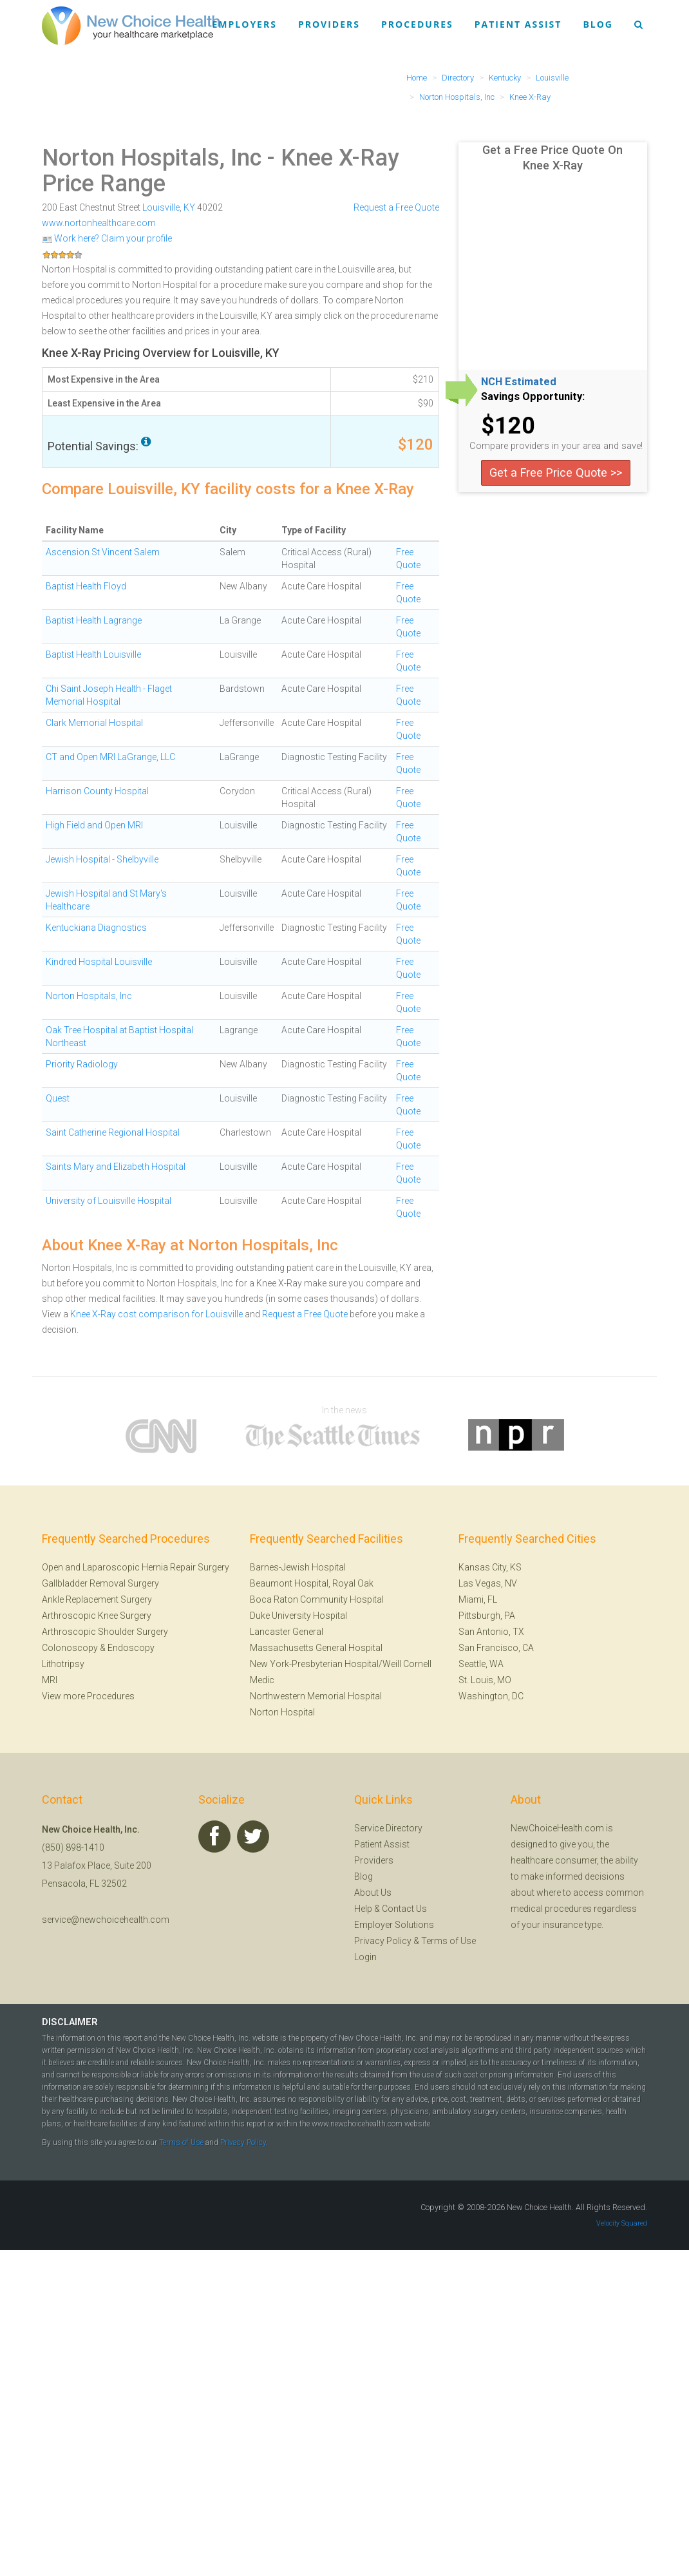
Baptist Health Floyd (86, 586)
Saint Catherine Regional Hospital (113, 1132)
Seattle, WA (481, 1664)
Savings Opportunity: (533, 397)
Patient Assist (518, 24)
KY (189, 207)
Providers (329, 24)
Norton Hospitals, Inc (151, 157)
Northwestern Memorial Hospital (316, 1696)
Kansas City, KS (490, 1567)
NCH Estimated (518, 382)
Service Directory (388, 1828)
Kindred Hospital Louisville (99, 962)
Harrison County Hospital (97, 791)
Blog (598, 24)
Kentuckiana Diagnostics (96, 927)
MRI (49, 1680)
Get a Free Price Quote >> (555, 472)
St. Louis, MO (484, 1680)
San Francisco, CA (496, 1648)
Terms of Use (448, 1941)
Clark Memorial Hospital (94, 723)
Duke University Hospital (298, 1615)
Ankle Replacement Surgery (97, 1599)
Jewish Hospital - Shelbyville (102, 859)
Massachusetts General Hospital (316, 1648)
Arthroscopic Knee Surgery (96, 1615)
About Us (373, 1892)
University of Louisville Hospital (108, 1201)
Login (365, 1957)
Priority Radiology (82, 1064)
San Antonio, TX (491, 1632)
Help (363, 1908)
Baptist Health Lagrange (94, 620)
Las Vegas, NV (487, 1583)
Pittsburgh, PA (486, 1615)
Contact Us (404, 1908)
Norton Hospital (282, 1712)
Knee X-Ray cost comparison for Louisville (156, 1314)
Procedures (417, 24)
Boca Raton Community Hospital (317, 1599)
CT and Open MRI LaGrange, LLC (110, 757)
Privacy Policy (382, 1941)
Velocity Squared (621, 2223)
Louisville (161, 207)
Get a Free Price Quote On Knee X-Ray (552, 157)
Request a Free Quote (396, 207)
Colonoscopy (70, 1648)
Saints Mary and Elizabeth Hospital (115, 1166)
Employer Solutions (394, 1925)
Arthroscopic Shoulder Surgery (105, 1632)
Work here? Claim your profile (107, 238)
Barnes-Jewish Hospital (298, 1567)
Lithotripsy (63, 1664)
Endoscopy (131, 1648)
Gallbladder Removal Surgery (100, 1583)
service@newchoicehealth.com (105, 1919)
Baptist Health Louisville (93, 654)
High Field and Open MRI (94, 825)
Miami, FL (477, 1599)
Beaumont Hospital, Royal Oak (311, 1583)
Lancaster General (286, 1632)
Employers (244, 24)
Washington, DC (491, 1696)
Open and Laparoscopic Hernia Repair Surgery (135, 1567)
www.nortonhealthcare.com (99, 223)
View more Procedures (88, 1696)
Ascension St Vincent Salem (103, 552)
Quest (58, 1098)
